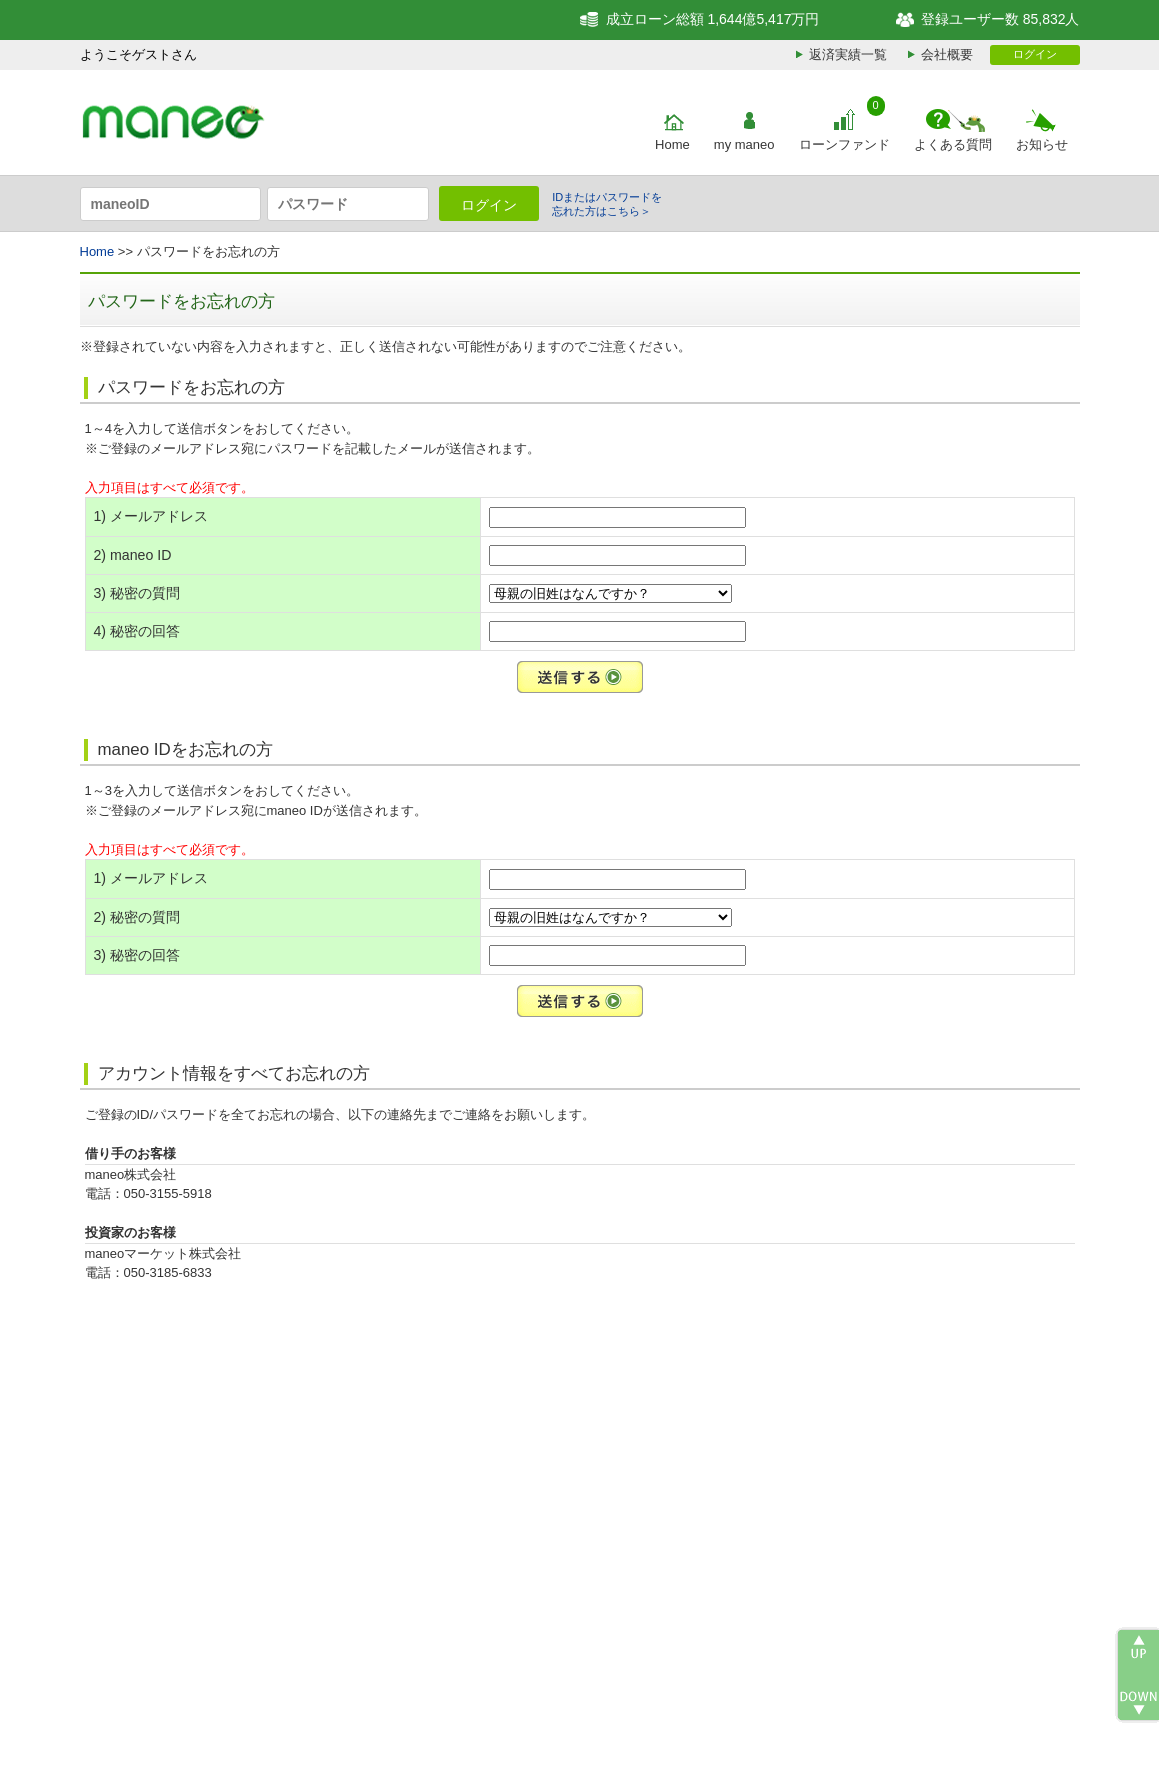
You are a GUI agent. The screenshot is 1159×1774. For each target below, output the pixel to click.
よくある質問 (953, 144)
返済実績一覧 (848, 54)
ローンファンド (844, 144)
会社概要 (947, 54)
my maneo (744, 144)
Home (672, 144)
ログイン (1035, 54)
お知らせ (1042, 144)
